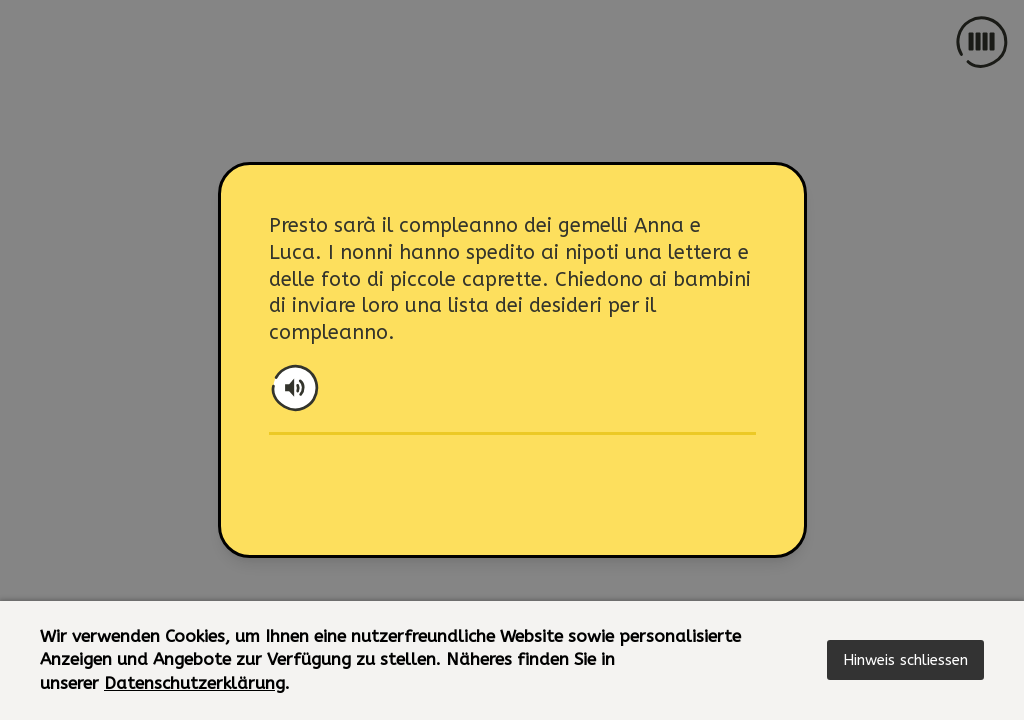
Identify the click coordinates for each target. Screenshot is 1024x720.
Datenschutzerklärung (194, 683)
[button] (905, 660)
